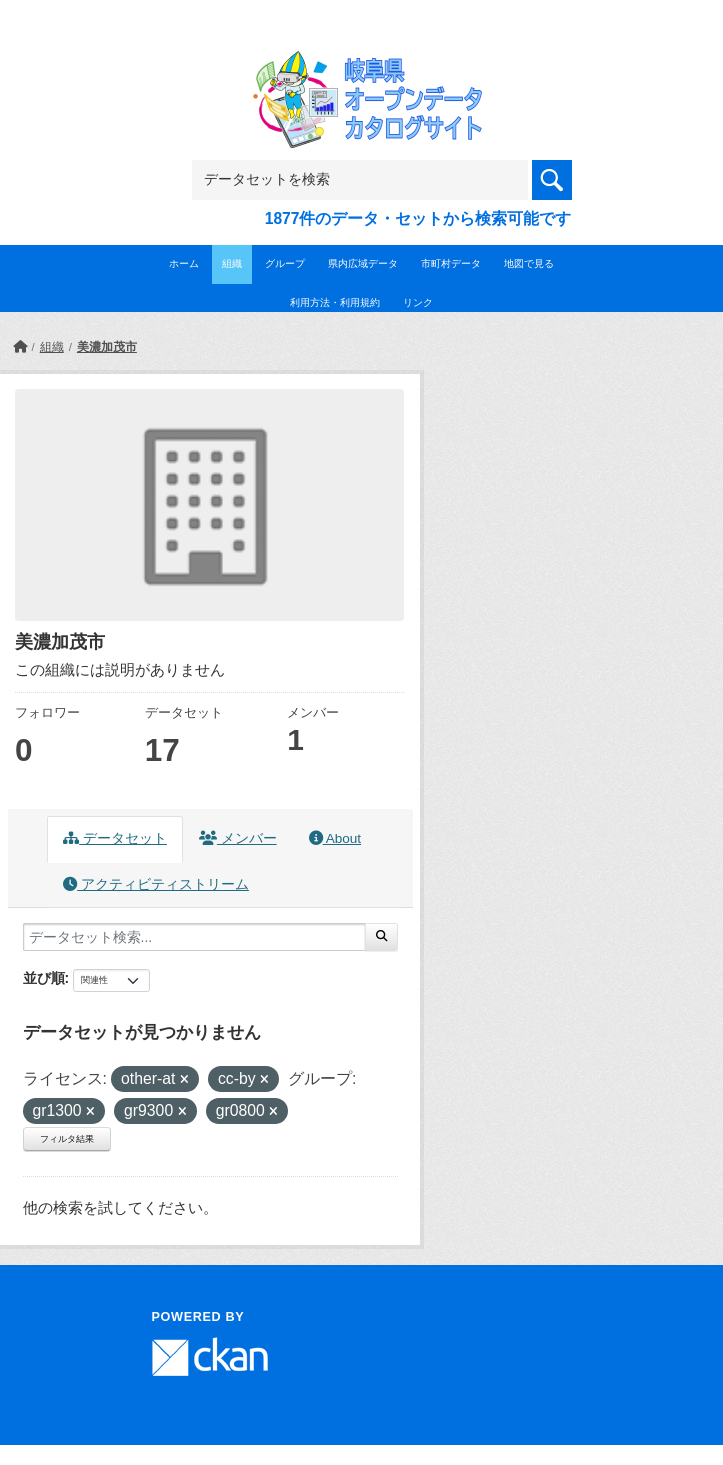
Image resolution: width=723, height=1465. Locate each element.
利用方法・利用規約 (335, 302)
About (335, 838)
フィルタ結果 (67, 1139)
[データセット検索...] (194, 937)
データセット (115, 838)
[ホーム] (20, 347)
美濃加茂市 (107, 347)
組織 (232, 263)
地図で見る (529, 263)
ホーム (184, 263)
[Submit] (381, 937)
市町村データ (451, 263)
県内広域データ (363, 263)
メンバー (238, 838)
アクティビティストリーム (156, 884)
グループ (285, 263)
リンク (418, 302)
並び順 (44, 978)
